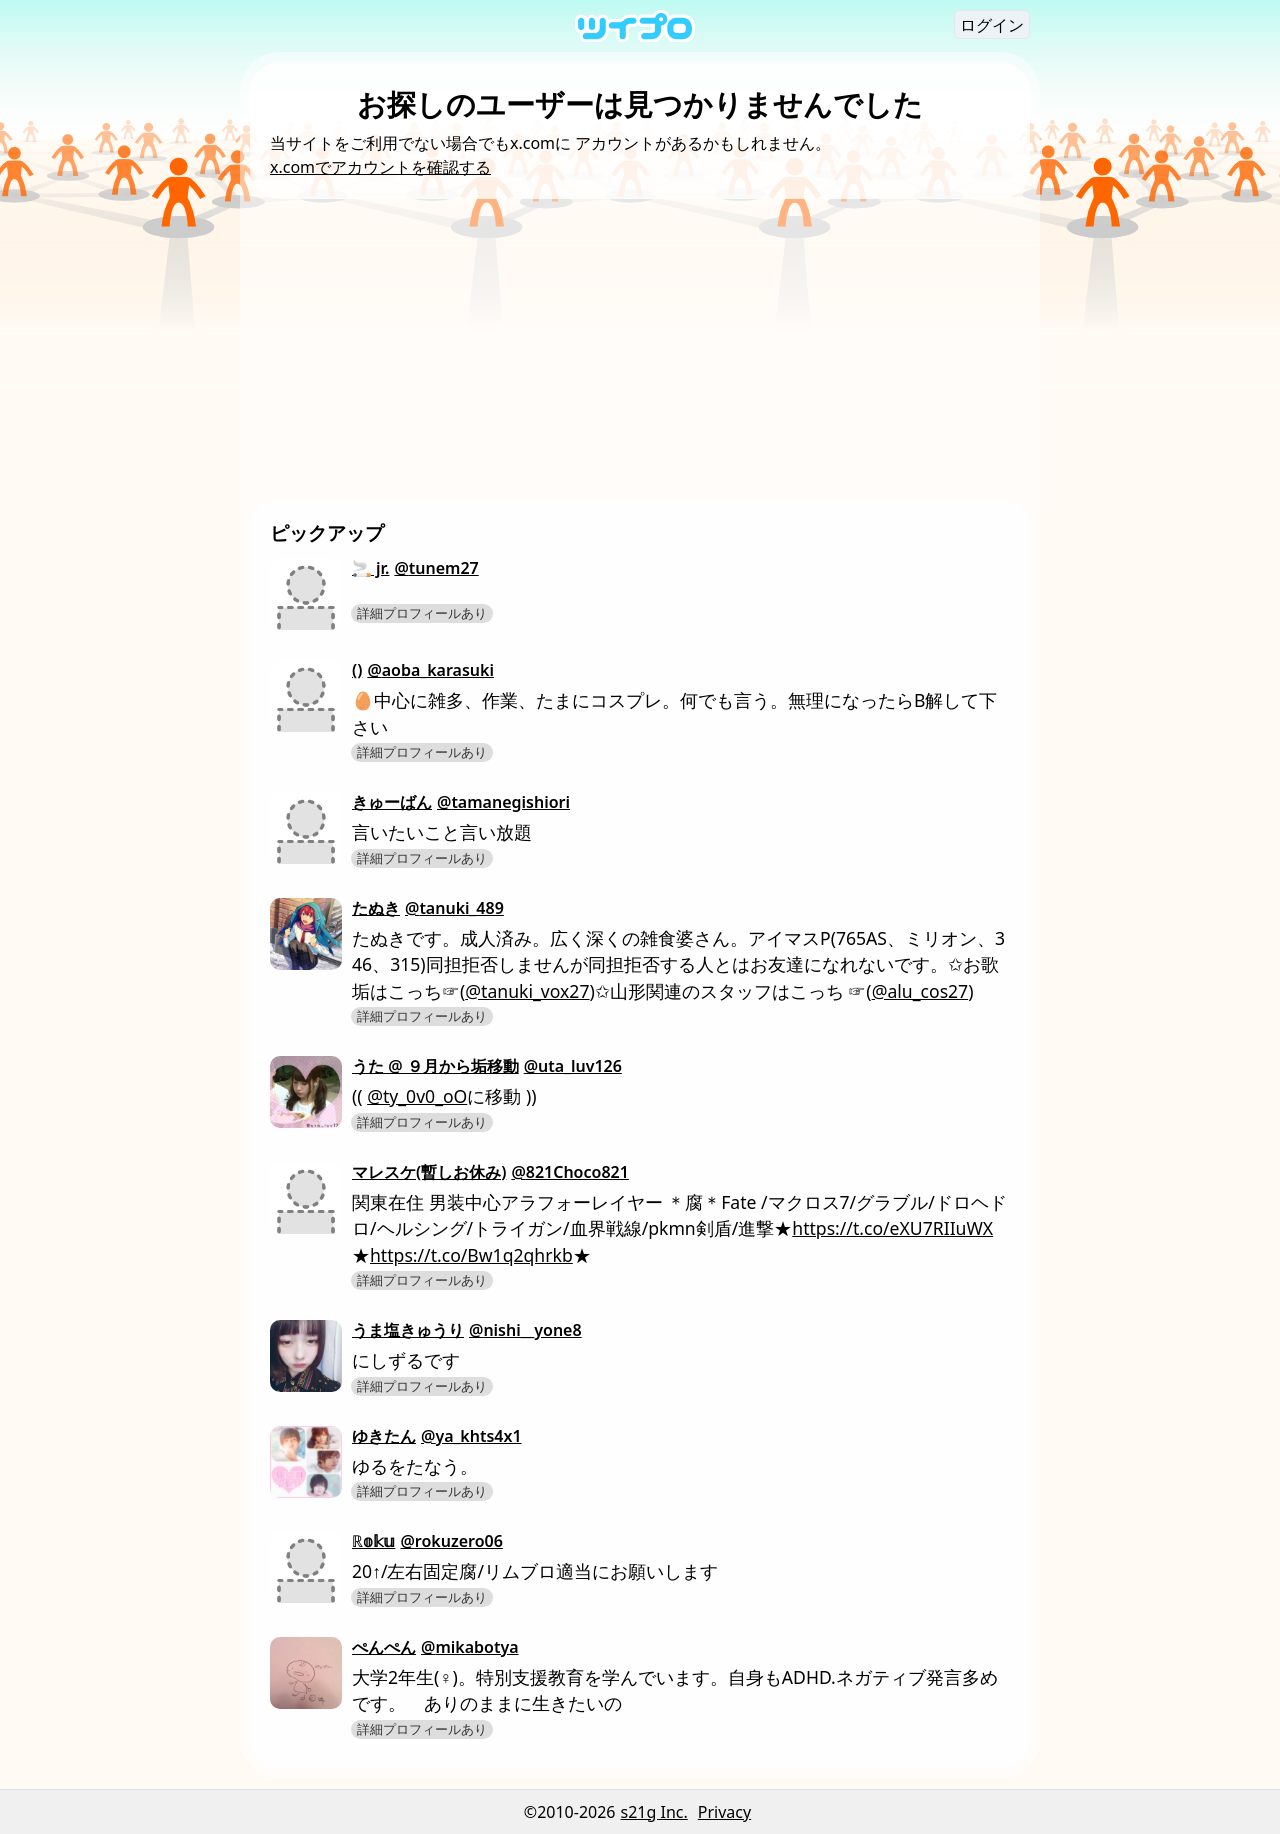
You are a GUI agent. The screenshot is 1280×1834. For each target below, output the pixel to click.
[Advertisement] (640, 349)
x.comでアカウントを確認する (380, 167)
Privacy (724, 1812)
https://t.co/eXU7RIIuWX (892, 1228)
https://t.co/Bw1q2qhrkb (471, 1255)
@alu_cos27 (920, 991)
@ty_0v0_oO (417, 1096)
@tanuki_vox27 (527, 991)
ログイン (992, 25)
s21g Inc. (654, 1812)
